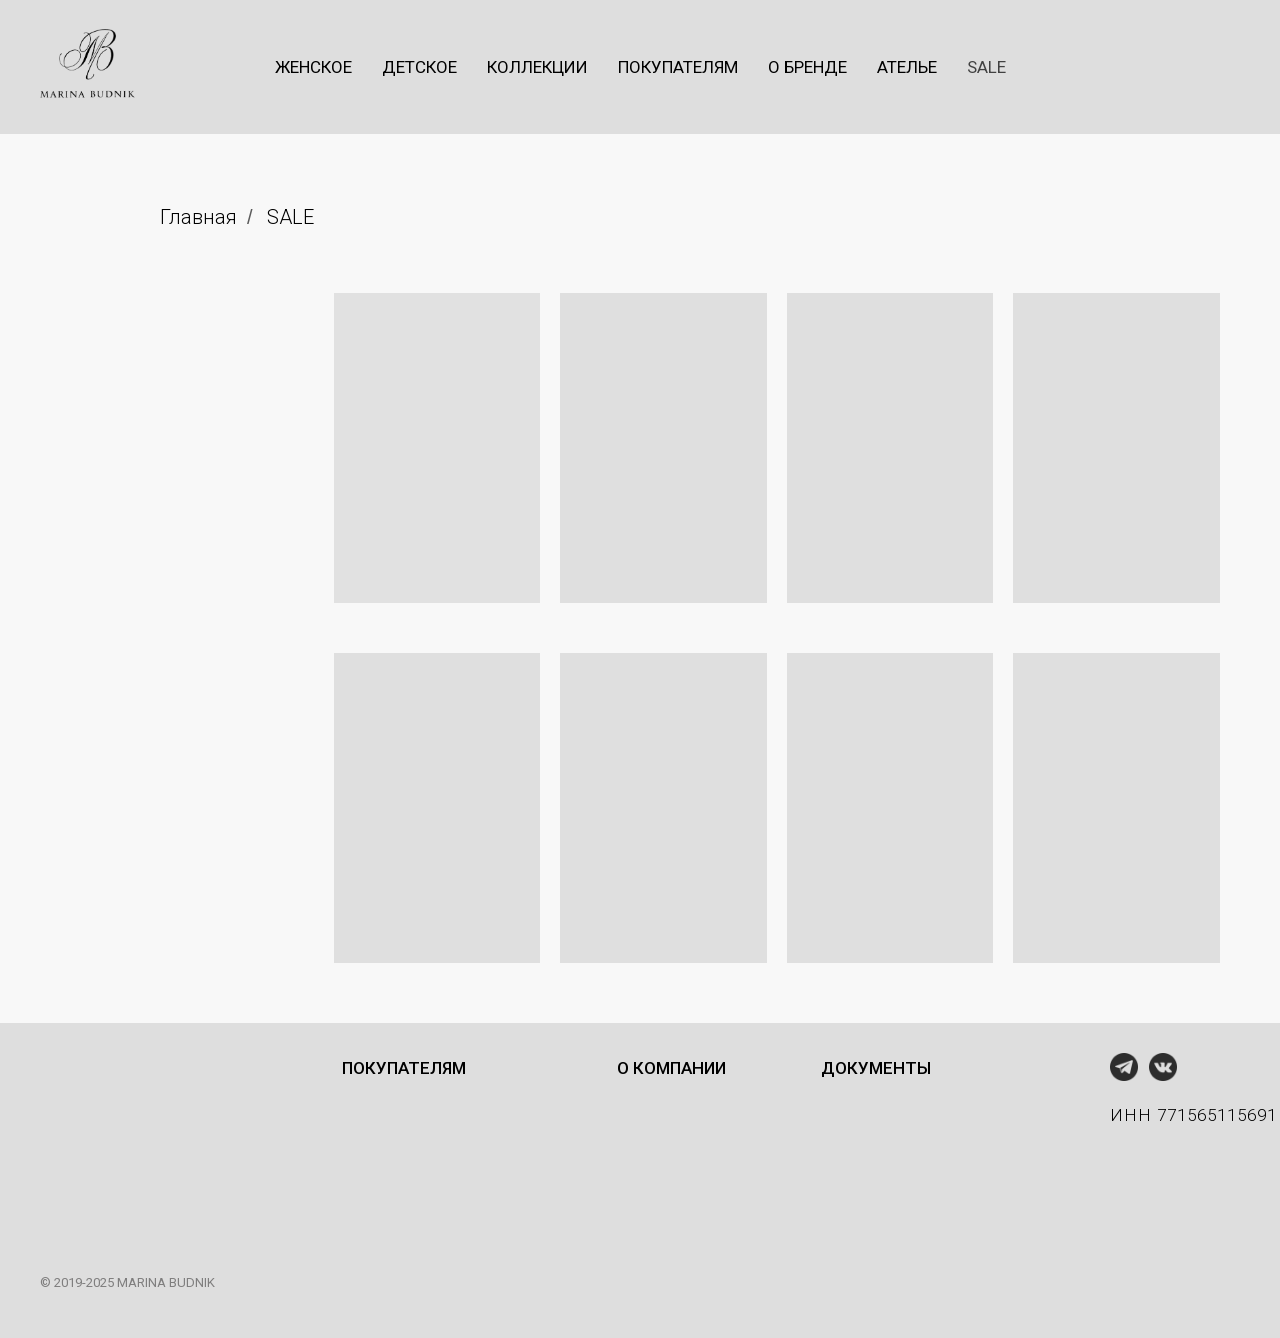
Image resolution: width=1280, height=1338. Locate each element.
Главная (198, 217)
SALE (290, 217)
